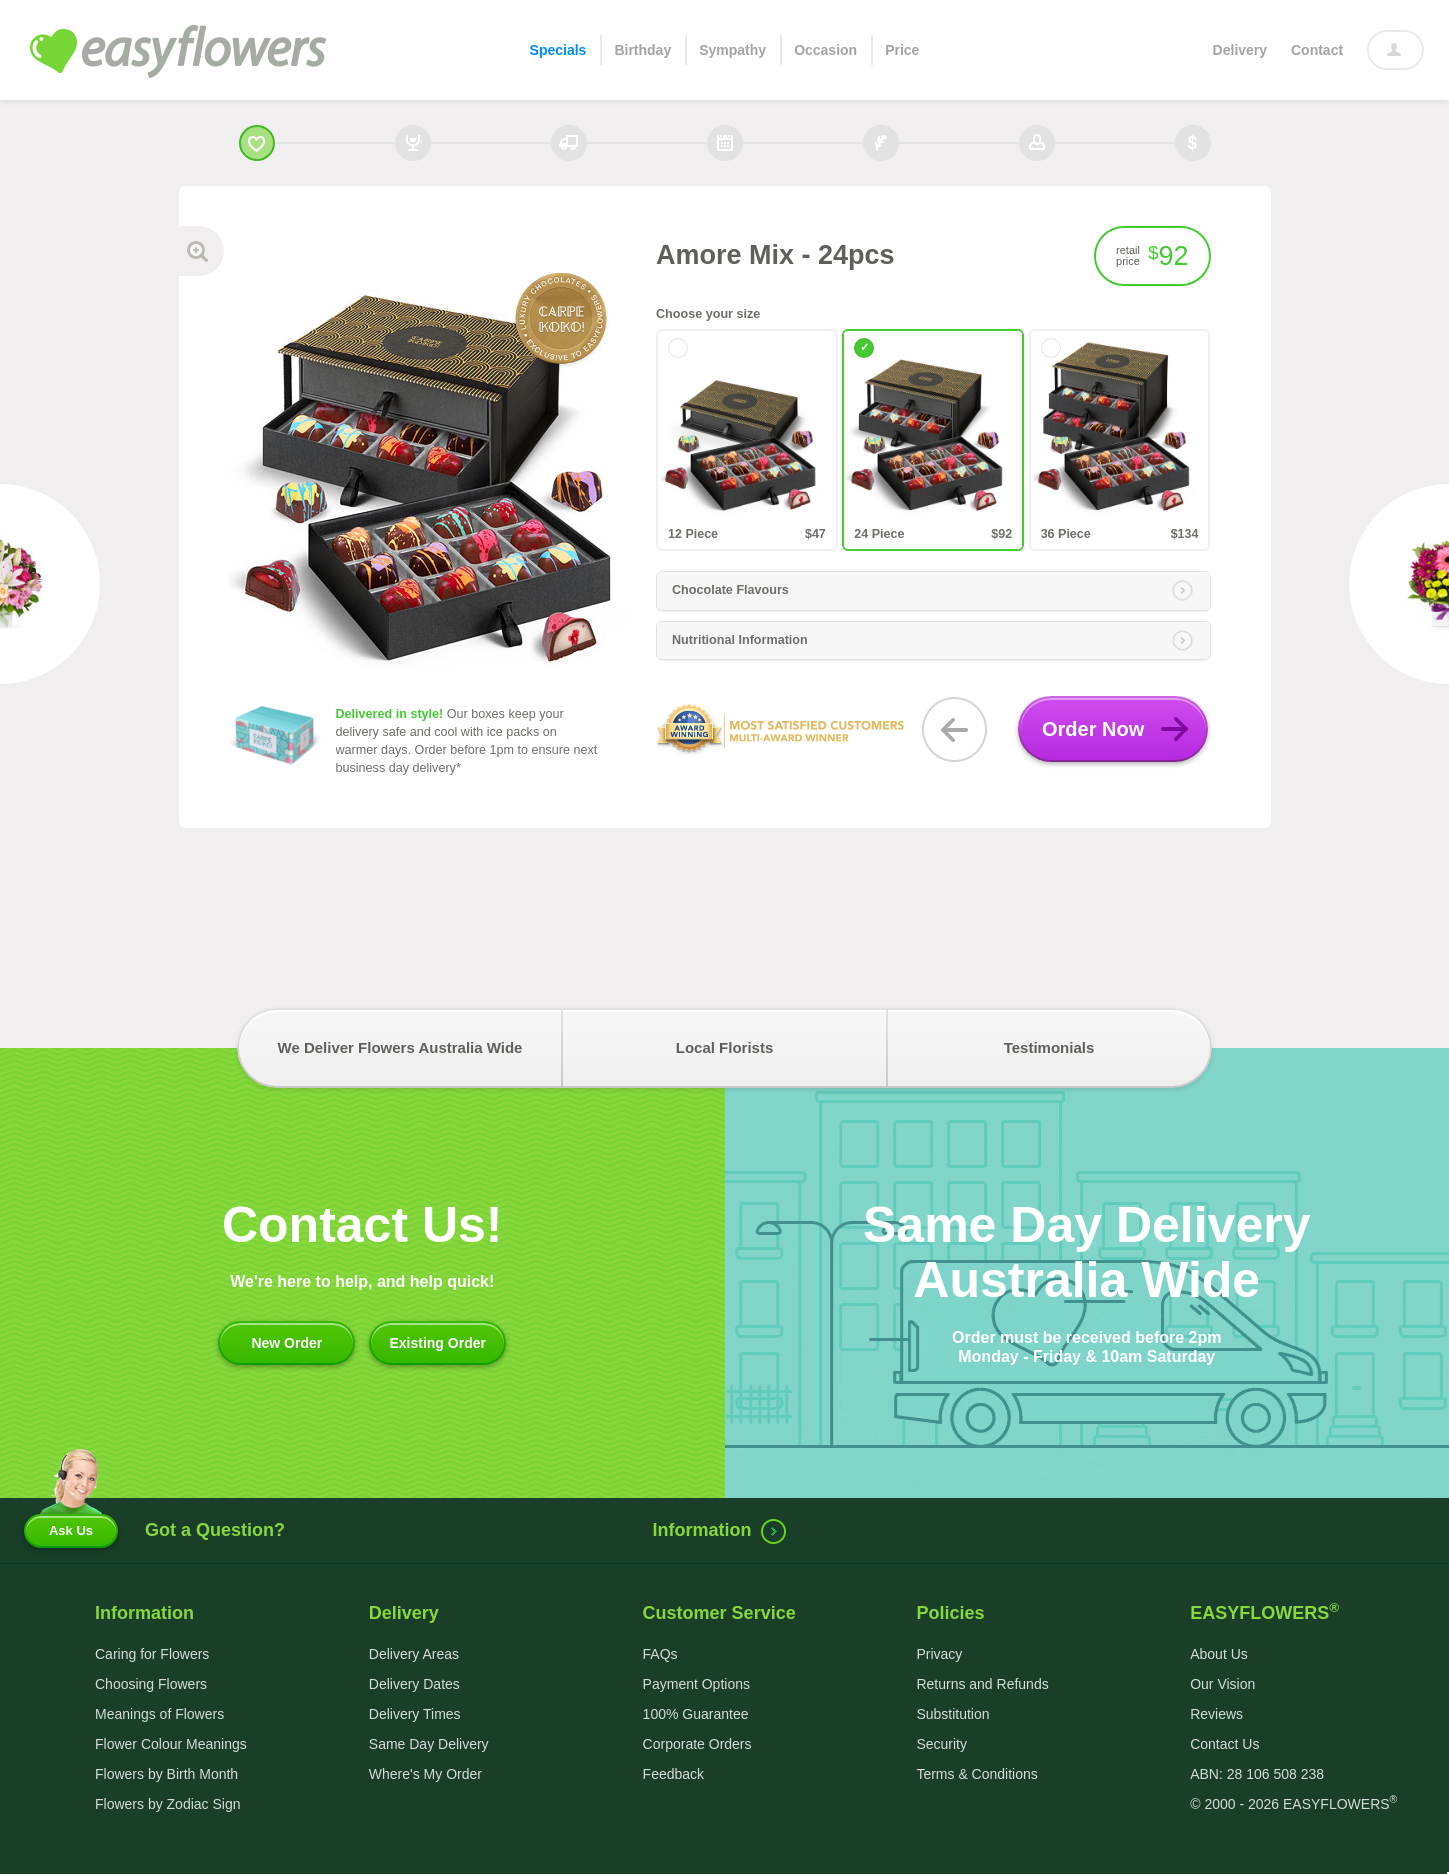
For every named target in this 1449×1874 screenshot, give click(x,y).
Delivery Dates (414, 1684)
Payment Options (696, 1684)
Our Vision (1222, 1684)
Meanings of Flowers (159, 1714)
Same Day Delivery (429, 1744)
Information (724, 1530)
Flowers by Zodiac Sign (168, 1804)
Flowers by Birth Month (166, 1774)
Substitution (952, 1714)
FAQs (660, 1654)
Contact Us (1224, 1744)
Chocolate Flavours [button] (932, 591)
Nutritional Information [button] (932, 641)
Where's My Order (425, 1774)
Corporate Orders (697, 1744)
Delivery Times (415, 1714)
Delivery (1240, 50)
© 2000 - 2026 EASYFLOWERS (1293, 1804)
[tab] (933, 591)
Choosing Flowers (151, 1684)
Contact (1317, 50)
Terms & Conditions (976, 1774)
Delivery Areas (414, 1654)
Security (941, 1744)
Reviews (1216, 1714)
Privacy (939, 1654)
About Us (1219, 1654)
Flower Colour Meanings (171, 1744)
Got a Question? (215, 1530)
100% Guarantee (696, 1714)
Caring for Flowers (152, 1654)
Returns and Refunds (982, 1684)
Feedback (673, 1774)
